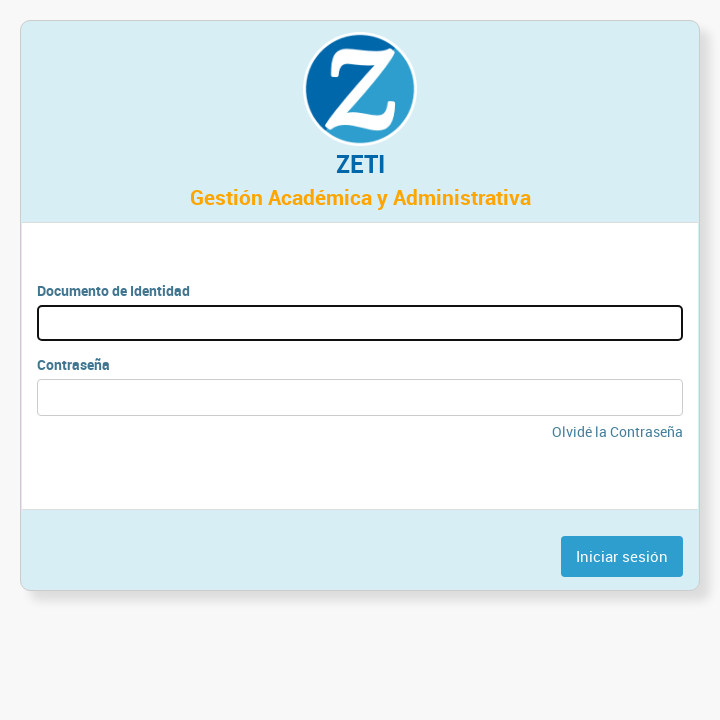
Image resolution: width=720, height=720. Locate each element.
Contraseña (73, 364)
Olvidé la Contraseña (617, 431)
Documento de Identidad (113, 290)
